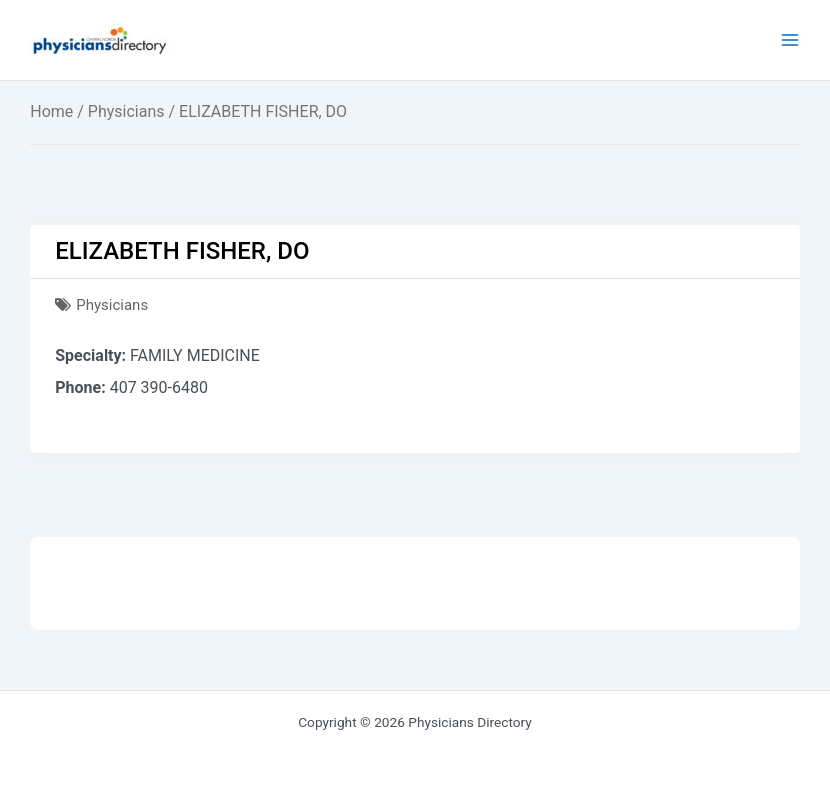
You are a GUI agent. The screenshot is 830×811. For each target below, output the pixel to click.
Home (51, 111)
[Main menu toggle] (790, 40)
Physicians (126, 111)
